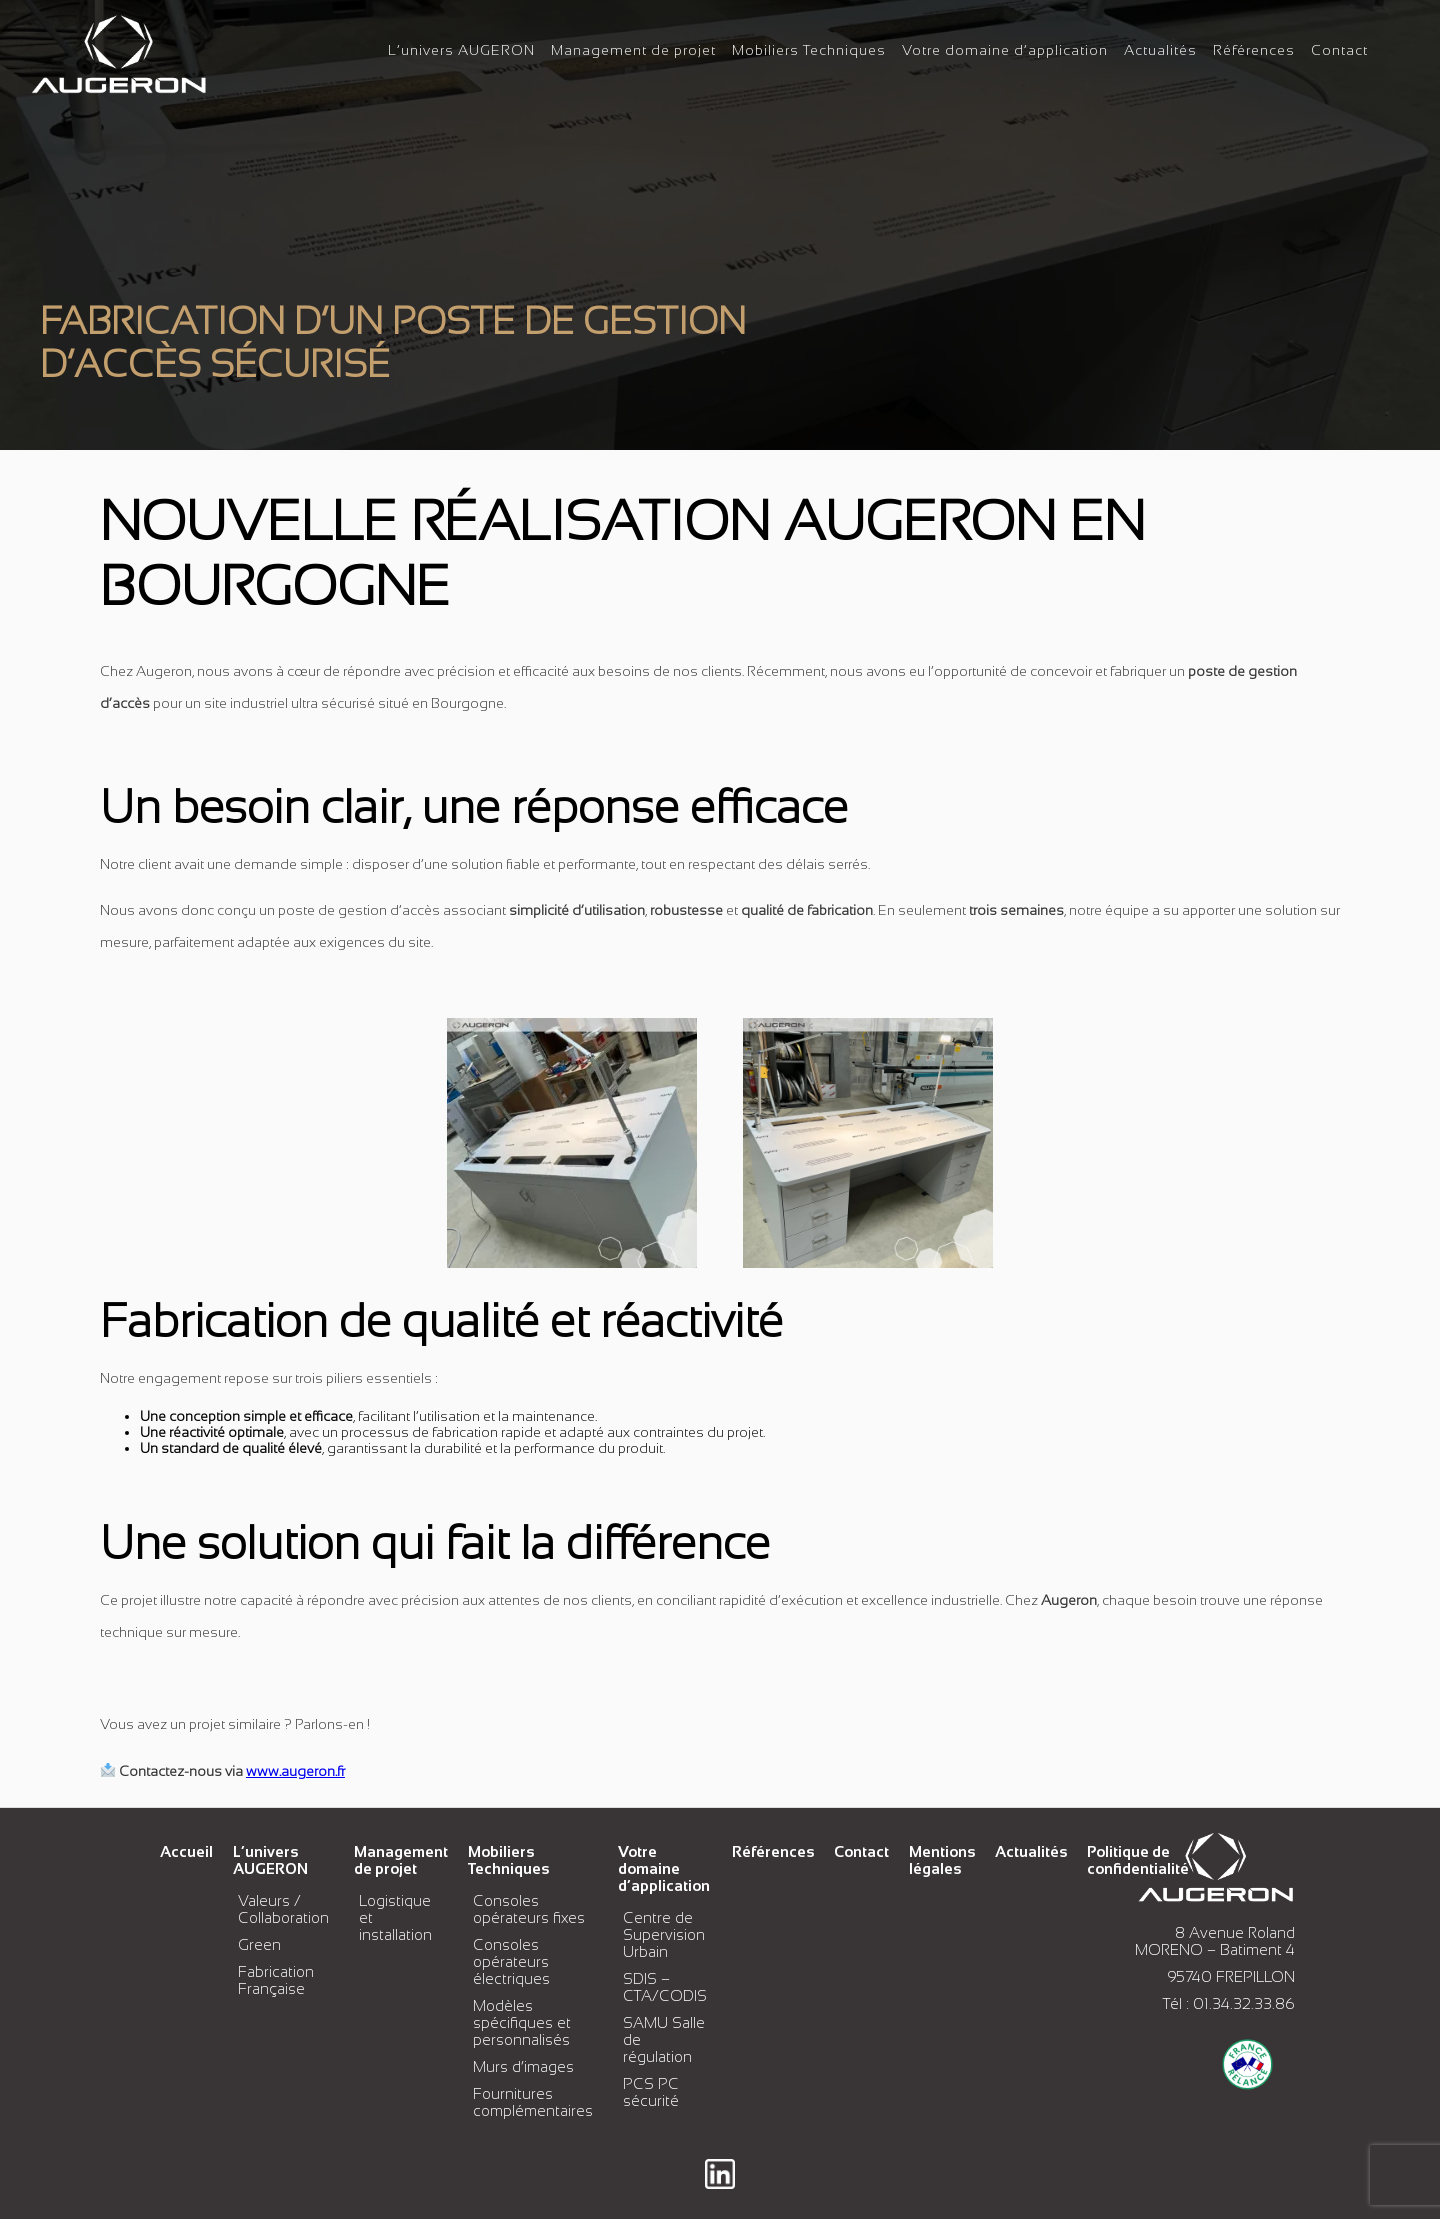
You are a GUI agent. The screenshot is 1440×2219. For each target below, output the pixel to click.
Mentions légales (942, 1860)
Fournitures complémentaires (533, 2102)
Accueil (186, 1851)
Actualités (1160, 50)
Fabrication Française (276, 1980)
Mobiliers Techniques (809, 50)
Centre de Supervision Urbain (664, 1934)
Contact (1339, 50)
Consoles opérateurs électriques (511, 1961)
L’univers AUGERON (461, 50)
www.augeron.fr (295, 1771)
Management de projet (633, 50)
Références (1254, 50)
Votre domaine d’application (1005, 50)
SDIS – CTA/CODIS (665, 1987)
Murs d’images (523, 2066)
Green (259, 1944)
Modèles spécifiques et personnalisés (522, 2022)
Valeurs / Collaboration (283, 1909)
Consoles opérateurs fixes (529, 1909)
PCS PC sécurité (651, 2092)
